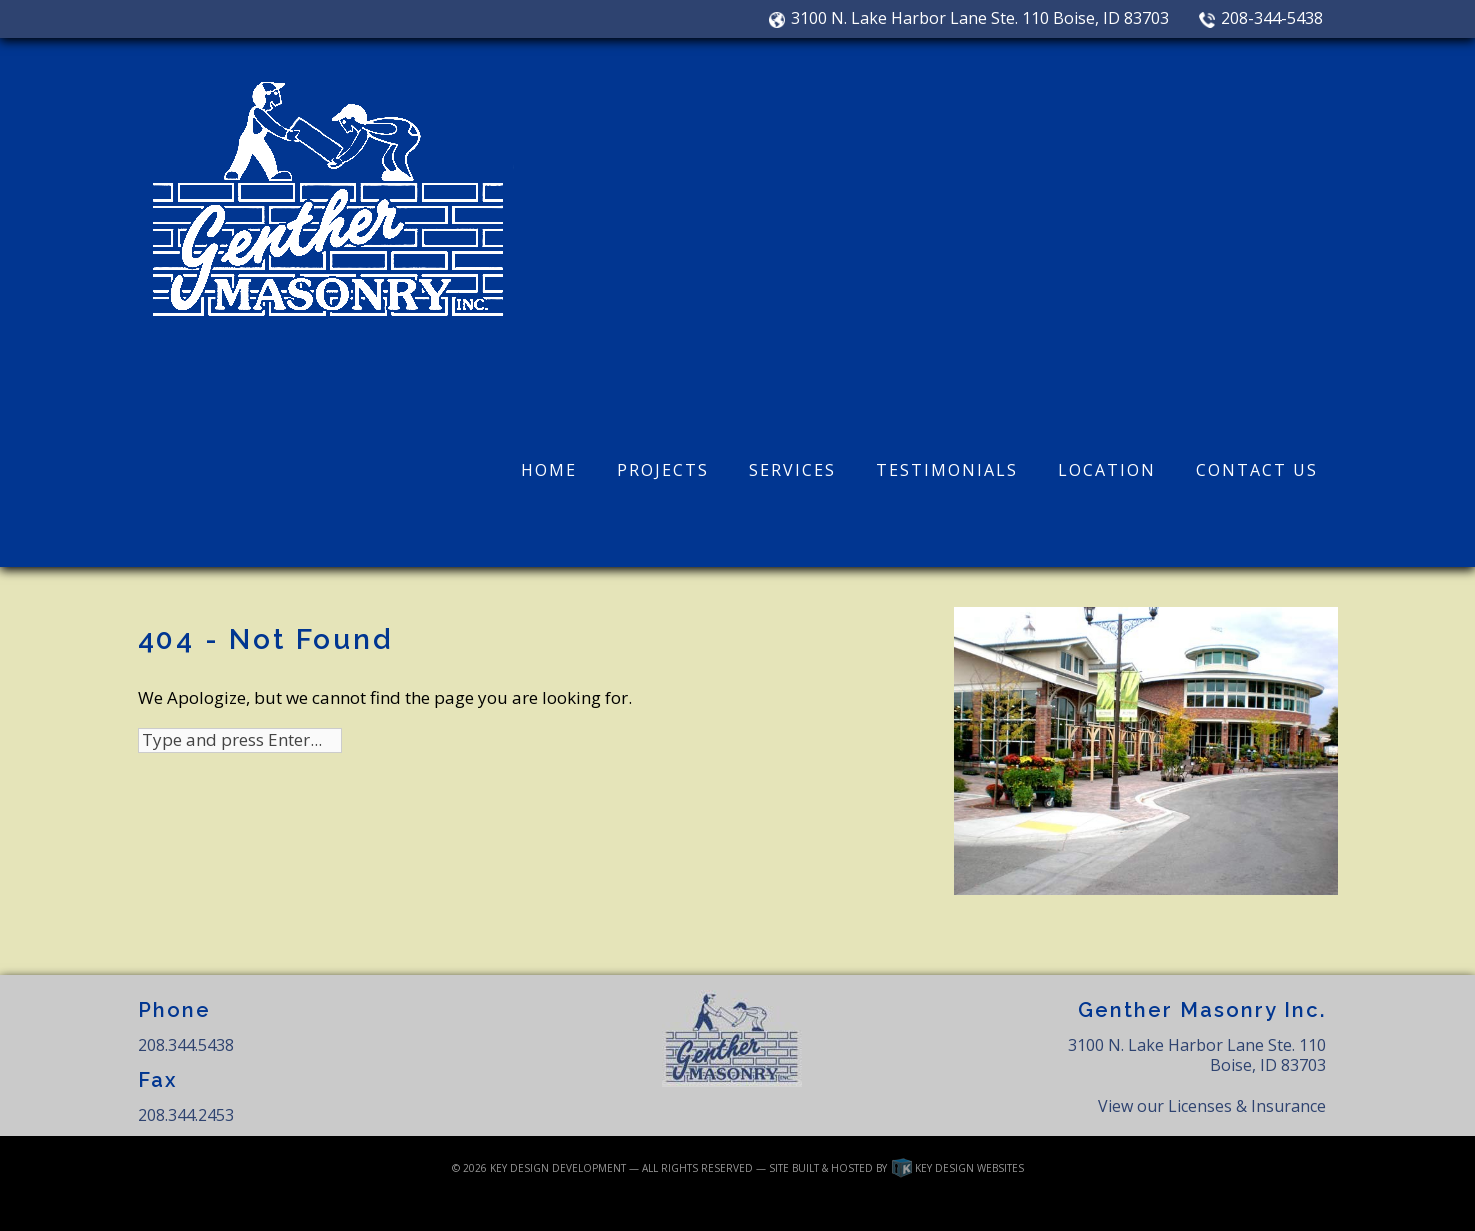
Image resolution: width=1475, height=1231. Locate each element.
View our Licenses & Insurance (1212, 1106)
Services (792, 470)
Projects (663, 470)
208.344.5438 (186, 1045)
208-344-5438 (1260, 19)
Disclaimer (575, 1206)
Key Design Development (558, 1168)
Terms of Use (941, 1206)
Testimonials (947, 470)
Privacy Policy (734, 1206)
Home (549, 470)
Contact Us (1257, 470)
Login (518, 1206)
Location (1107, 470)
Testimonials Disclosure (838, 1206)
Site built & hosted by (896, 1168)
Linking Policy (651, 1206)
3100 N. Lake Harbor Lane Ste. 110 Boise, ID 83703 (969, 19)
